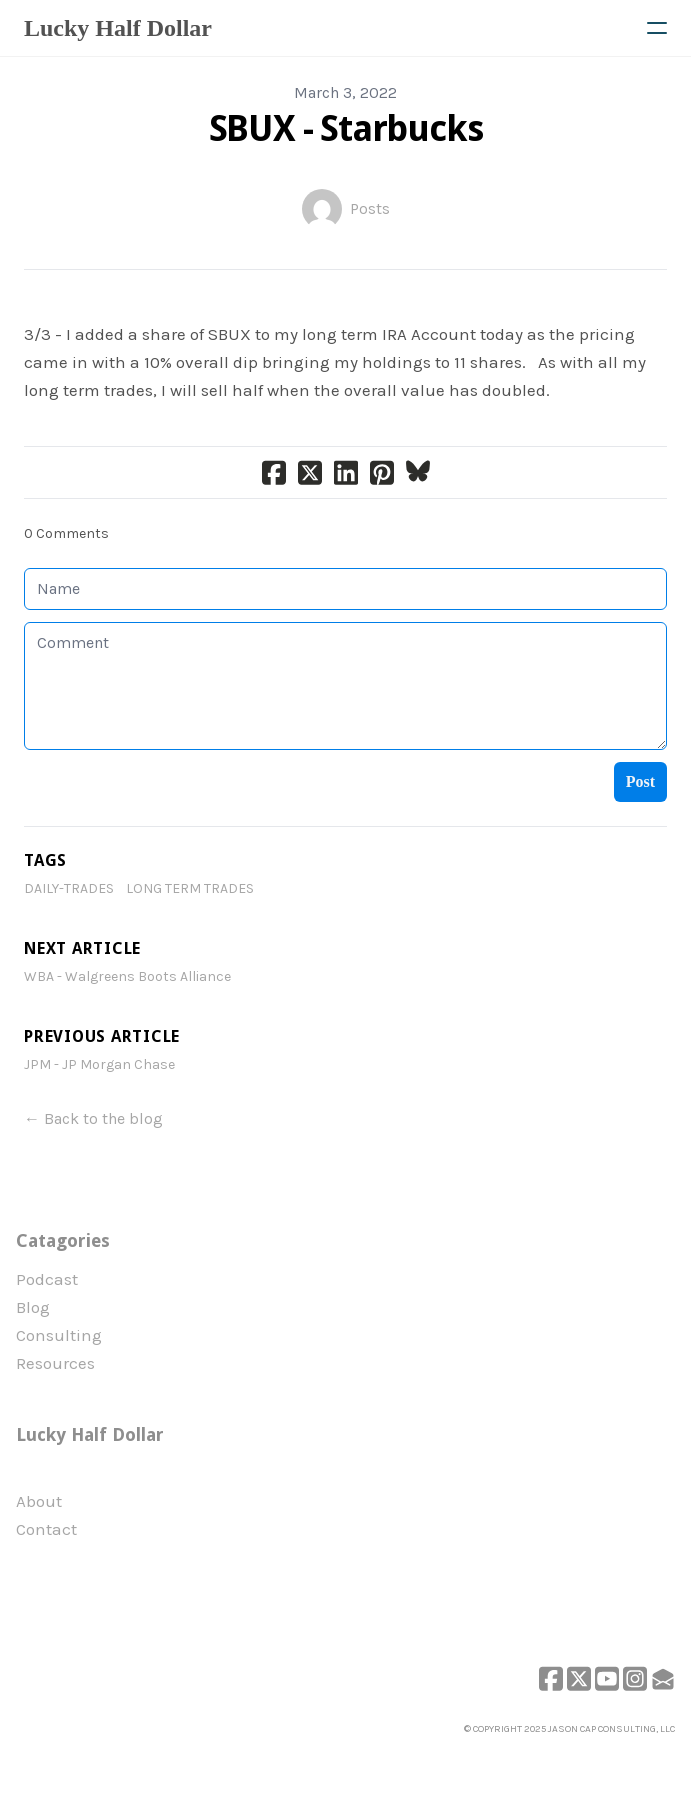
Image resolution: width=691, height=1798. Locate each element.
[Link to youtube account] (607, 1678)
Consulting (59, 1335)
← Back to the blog (93, 1118)
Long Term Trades (190, 888)
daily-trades (69, 888)
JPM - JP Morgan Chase (99, 1064)
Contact (46, 1529)
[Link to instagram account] (635, 1678)
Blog (33, 1307)
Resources (55, 1363)
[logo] (118, 28)
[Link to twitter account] (579, 1678)
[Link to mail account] (663, 1678)
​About (39, 1501)
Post (640, 781)
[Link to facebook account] (551, 1678)
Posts (370, 208)
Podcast (47, 1279)
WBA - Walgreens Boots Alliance (127, 976)
